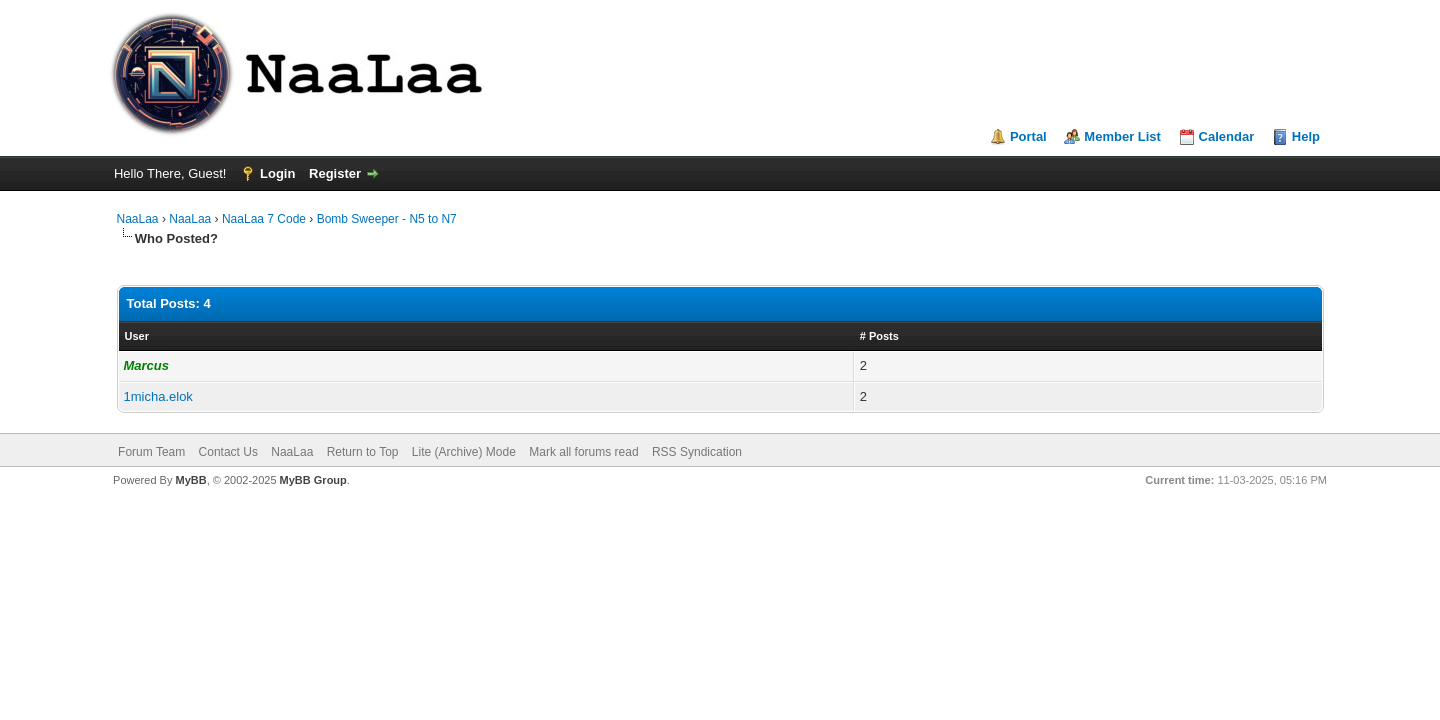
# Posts (879, 336)
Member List (1122, 136)
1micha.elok (158, 396)
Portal (1028, 136)
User (137, 336)
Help (1306, 136)
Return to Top (363, 452)
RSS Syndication (697, 452)
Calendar (1227, 136)
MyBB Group (313, 480)
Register (335, 173)
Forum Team (151, 452)
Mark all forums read (583, 452)
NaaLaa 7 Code (264, 219)
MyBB (190, 480)
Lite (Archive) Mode (464, 452)
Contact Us (228, 452)
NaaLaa (138, 219)
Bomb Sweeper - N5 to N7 (387, 219)
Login (277, 173)
